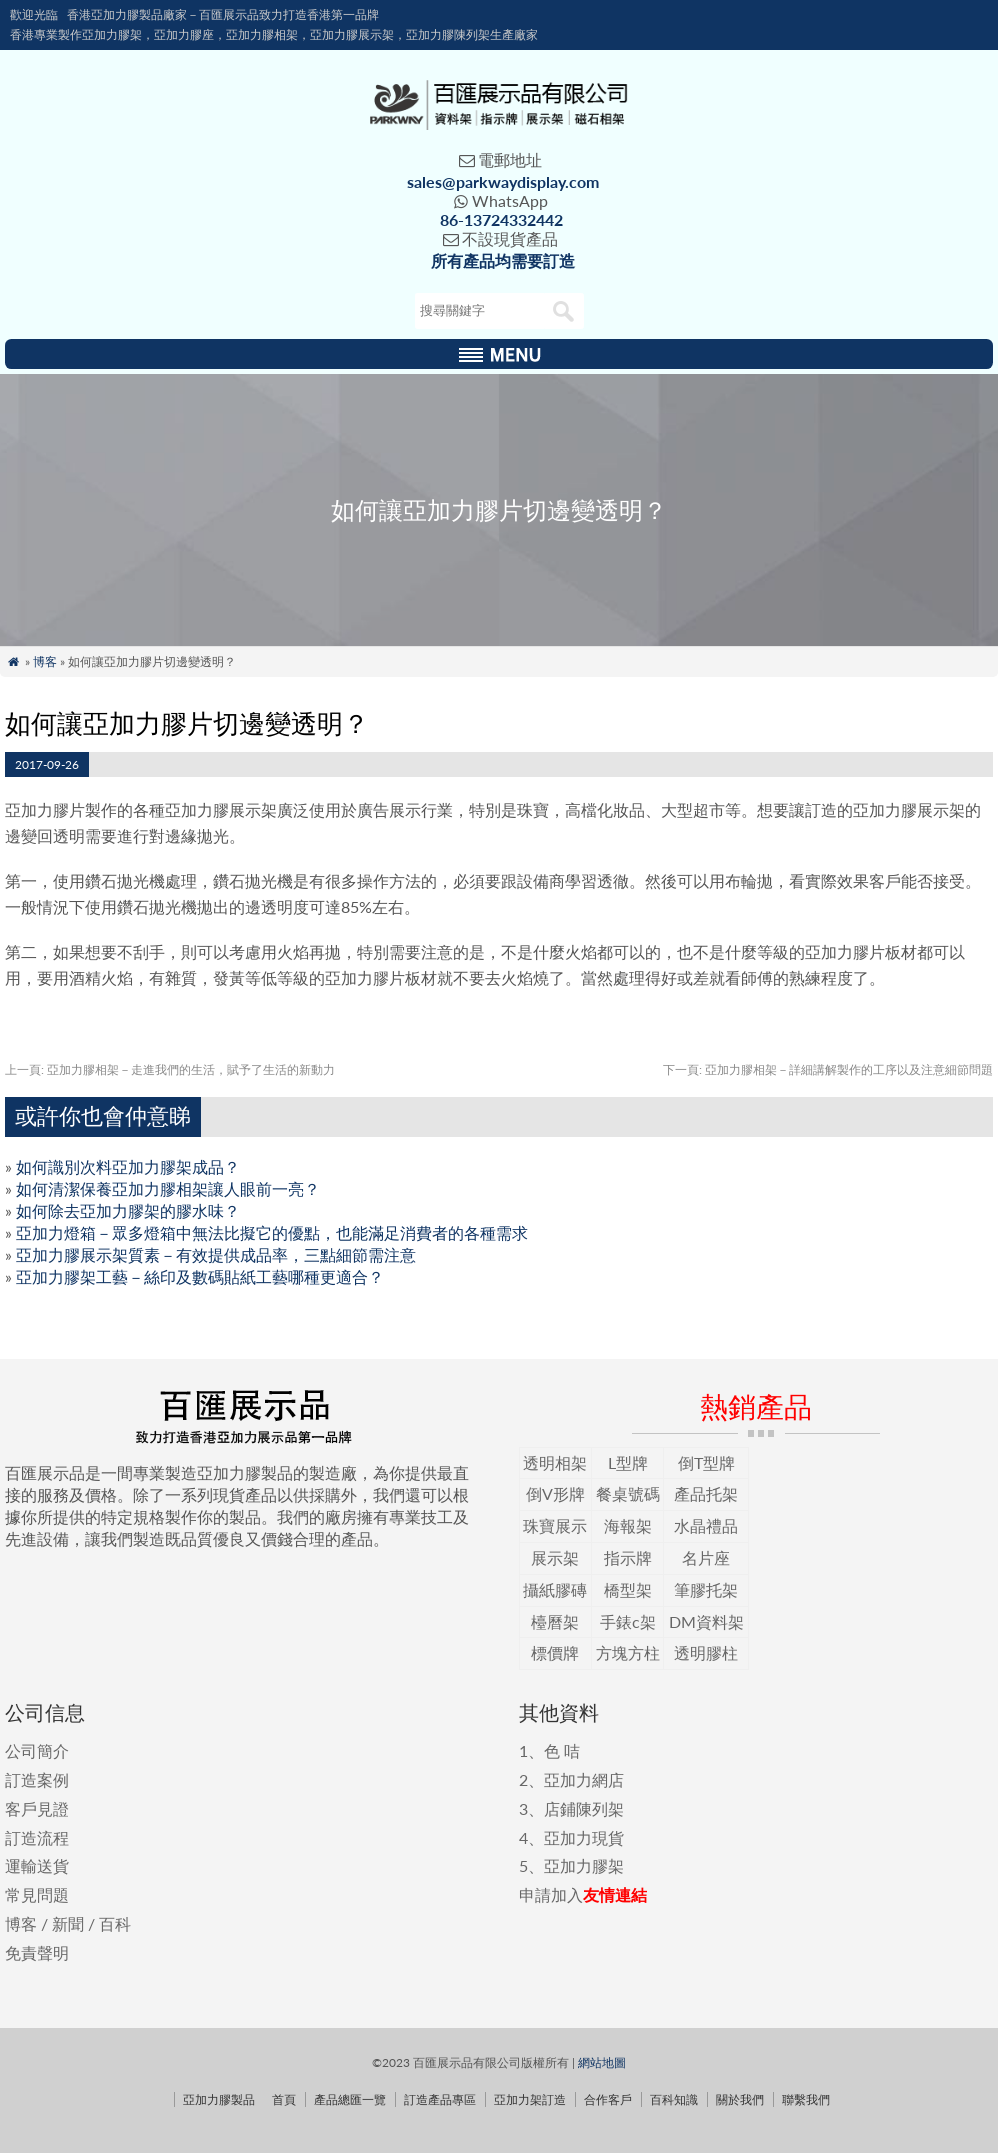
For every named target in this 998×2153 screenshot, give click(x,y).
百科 (115, 1923)
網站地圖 (602, 2062)
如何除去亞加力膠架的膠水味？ (128, 1210)
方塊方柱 (628, 1652)
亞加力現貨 (584, 1837)
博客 (45, 661)
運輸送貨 (37, 1865)
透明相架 (555, 1462)
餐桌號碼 (628, 1493)
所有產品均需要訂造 (503, 260)
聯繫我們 (806, 2099)
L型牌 (628, 1462)
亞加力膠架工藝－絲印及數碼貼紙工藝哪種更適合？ (200, 1276)
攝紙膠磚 (555, 1589)
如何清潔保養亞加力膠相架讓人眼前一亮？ (168, 1188)
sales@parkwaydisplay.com (503, 181)
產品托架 (706, 1493)
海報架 (628, 1525)
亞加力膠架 (584, 1865)
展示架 (555, 1557)
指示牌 (628, 1557)
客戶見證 (37, 1808)
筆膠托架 (706, 1589)
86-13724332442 (501, 219)
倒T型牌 (706, 1462)
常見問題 (37, 1894)
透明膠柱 (706, 1652)
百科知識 (674, 2099)
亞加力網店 (584, 1779)
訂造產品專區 (440, 2099)
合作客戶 (608, 2099)
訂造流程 (37, 1837)
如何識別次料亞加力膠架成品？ (128, 1166)
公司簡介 (37, 1750)
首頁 (284, 2099)
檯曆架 (555, 1621)
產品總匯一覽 (350, 2099)
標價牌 (555, 1652)
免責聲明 (37, 1952)
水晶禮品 (706, 1525)
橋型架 (628, 1589)
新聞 (68, 1923)
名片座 (706, 1557)
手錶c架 (628, 1621)
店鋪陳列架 (584, 1808)
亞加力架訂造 (530, 2099)
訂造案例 (37, 1779)
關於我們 (740, 2099)
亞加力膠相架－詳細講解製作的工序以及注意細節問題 (828, 1069)
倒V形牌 (555, 1493)
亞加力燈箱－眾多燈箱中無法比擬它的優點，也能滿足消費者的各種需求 (272, 1232)
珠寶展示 (555, 1525)
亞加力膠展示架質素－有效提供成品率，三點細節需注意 (216, 1254)
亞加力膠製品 (219, 2099)
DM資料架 (706, 1621)
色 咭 (562, 1750)
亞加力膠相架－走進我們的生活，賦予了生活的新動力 (170, 1069)
